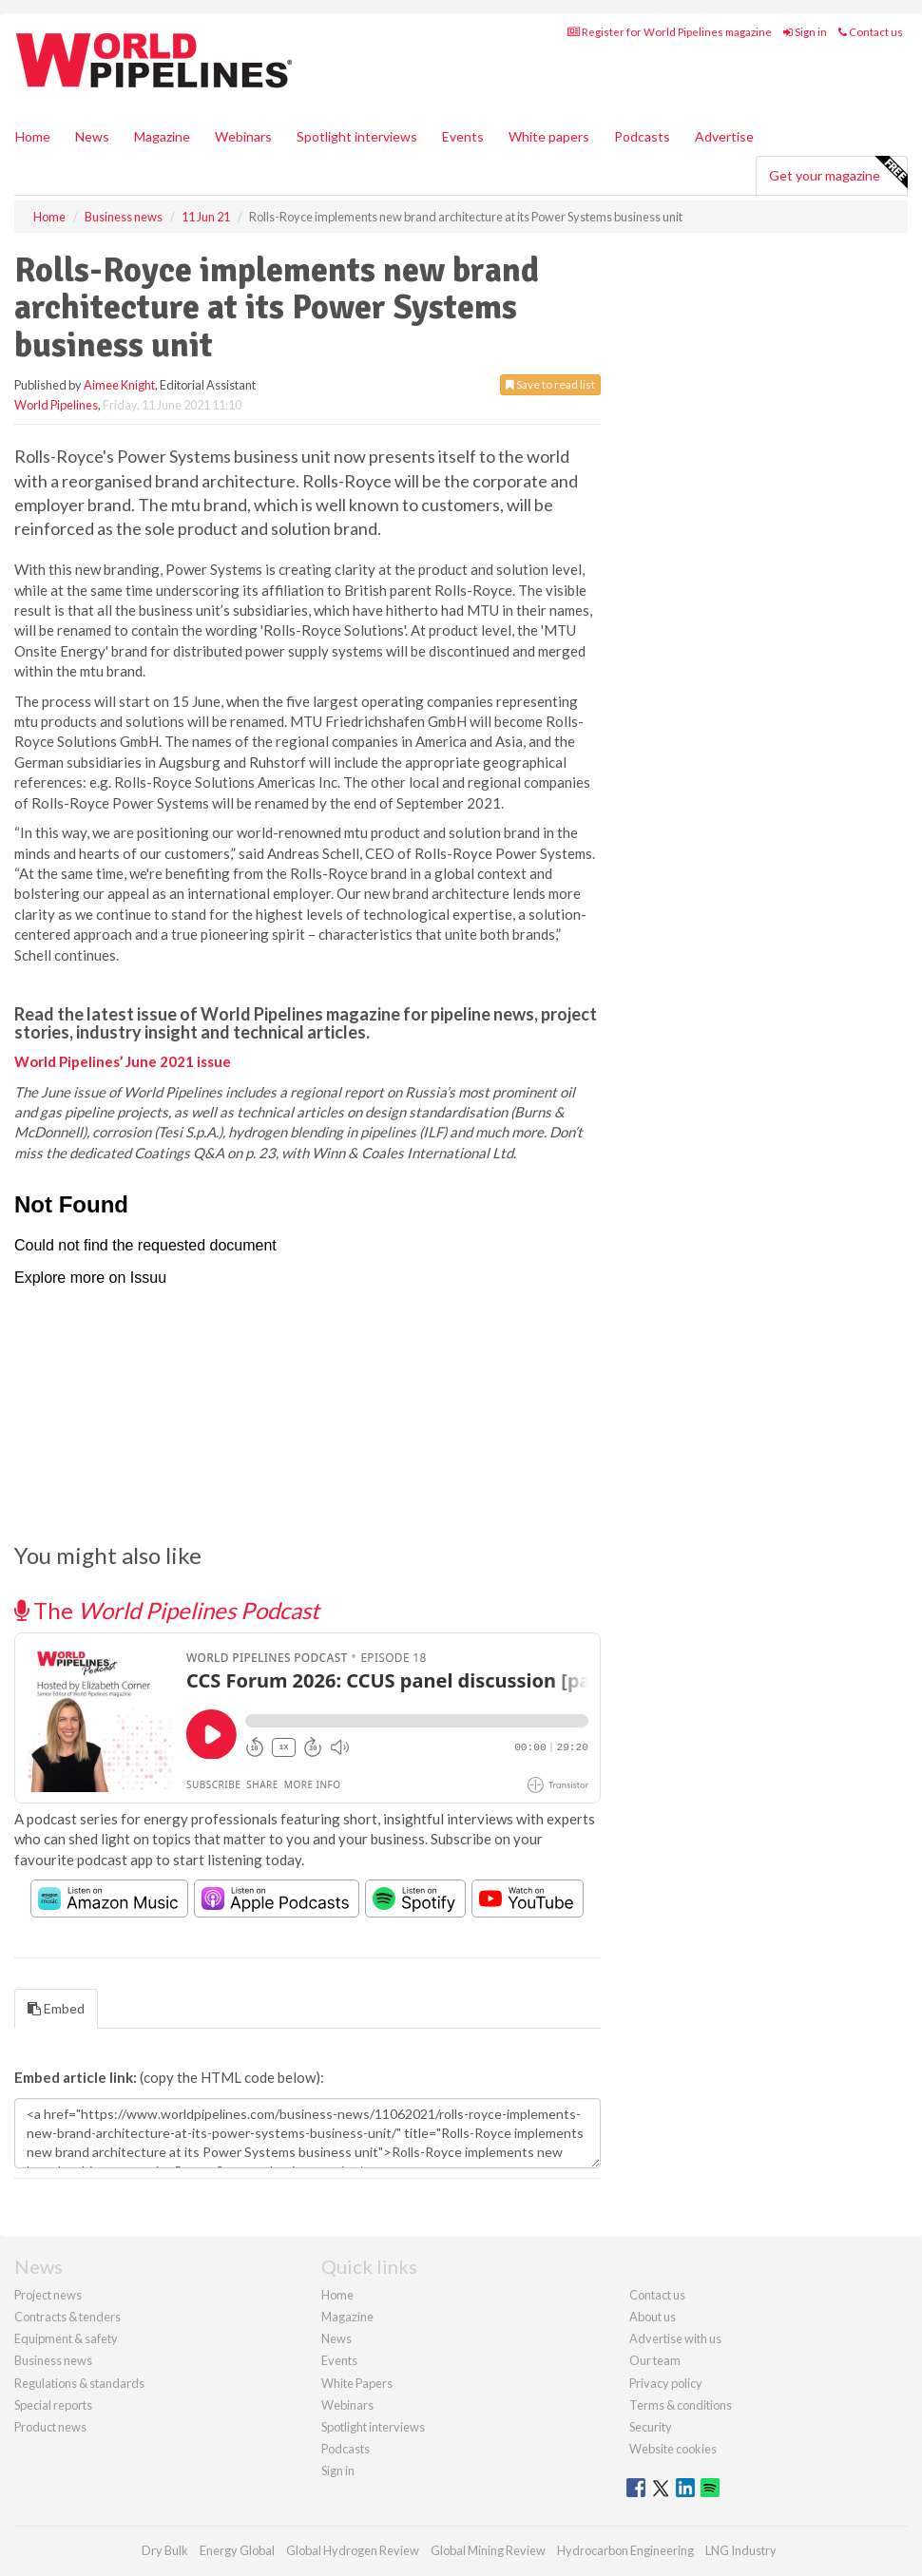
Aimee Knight (119, 384)
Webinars (243, 136)
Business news (53, 2360)
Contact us (870, 32)
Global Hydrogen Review (352, 2550)
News (336, 2338)
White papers (549, 136)
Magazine (162, 136)
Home (32, 136)
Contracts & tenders (67, 2316)
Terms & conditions (680, 2405)
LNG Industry (741, 2550)
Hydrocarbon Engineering (625, 2550)
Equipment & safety (66, 2338)
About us (652, 2316)
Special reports (53, 2405)
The (166, 1610)
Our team (655, 2360)
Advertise (724, 136)
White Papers (357, 2383)
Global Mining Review (488, 2550)
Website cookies (673, 2448)
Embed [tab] (56, 2008)
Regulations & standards (79, 2383)
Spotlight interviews (357, 136)
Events (463, 136)
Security (650, 2426)
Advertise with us (675, 2338)
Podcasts (642, 136)
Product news (50, 2426)
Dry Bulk (165, 2550)
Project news (48, 2294)
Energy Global (237, 2550)
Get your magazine (838, 173)
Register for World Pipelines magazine (669, 32)
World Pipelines (56, 404)
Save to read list (550, 384)
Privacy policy (665, 2383)
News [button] (92, 136)
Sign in (805, 32)
